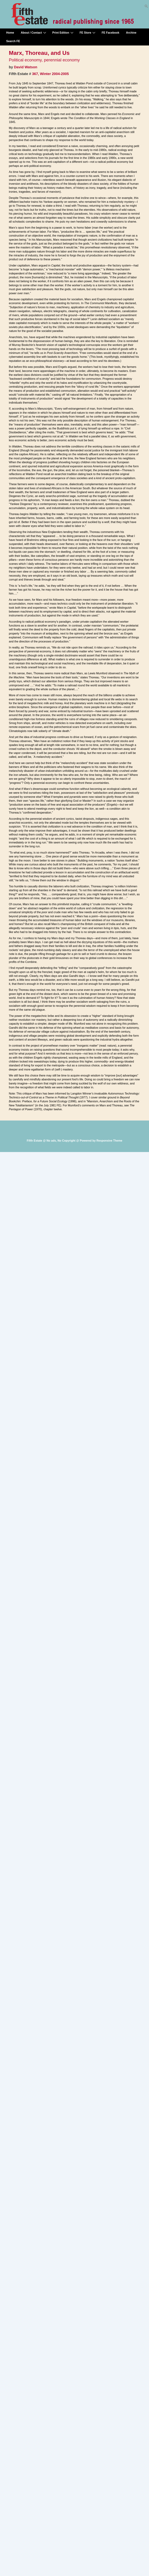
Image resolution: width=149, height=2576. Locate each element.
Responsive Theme (109, 1140)
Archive (131, 32)
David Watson (25, 67)
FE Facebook (110, 32)
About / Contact (34, 32)
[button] (146, 6)
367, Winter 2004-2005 (50, 74)
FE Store (88, 32)
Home (10, 32)
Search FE (13, 41)
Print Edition (63, 32)
